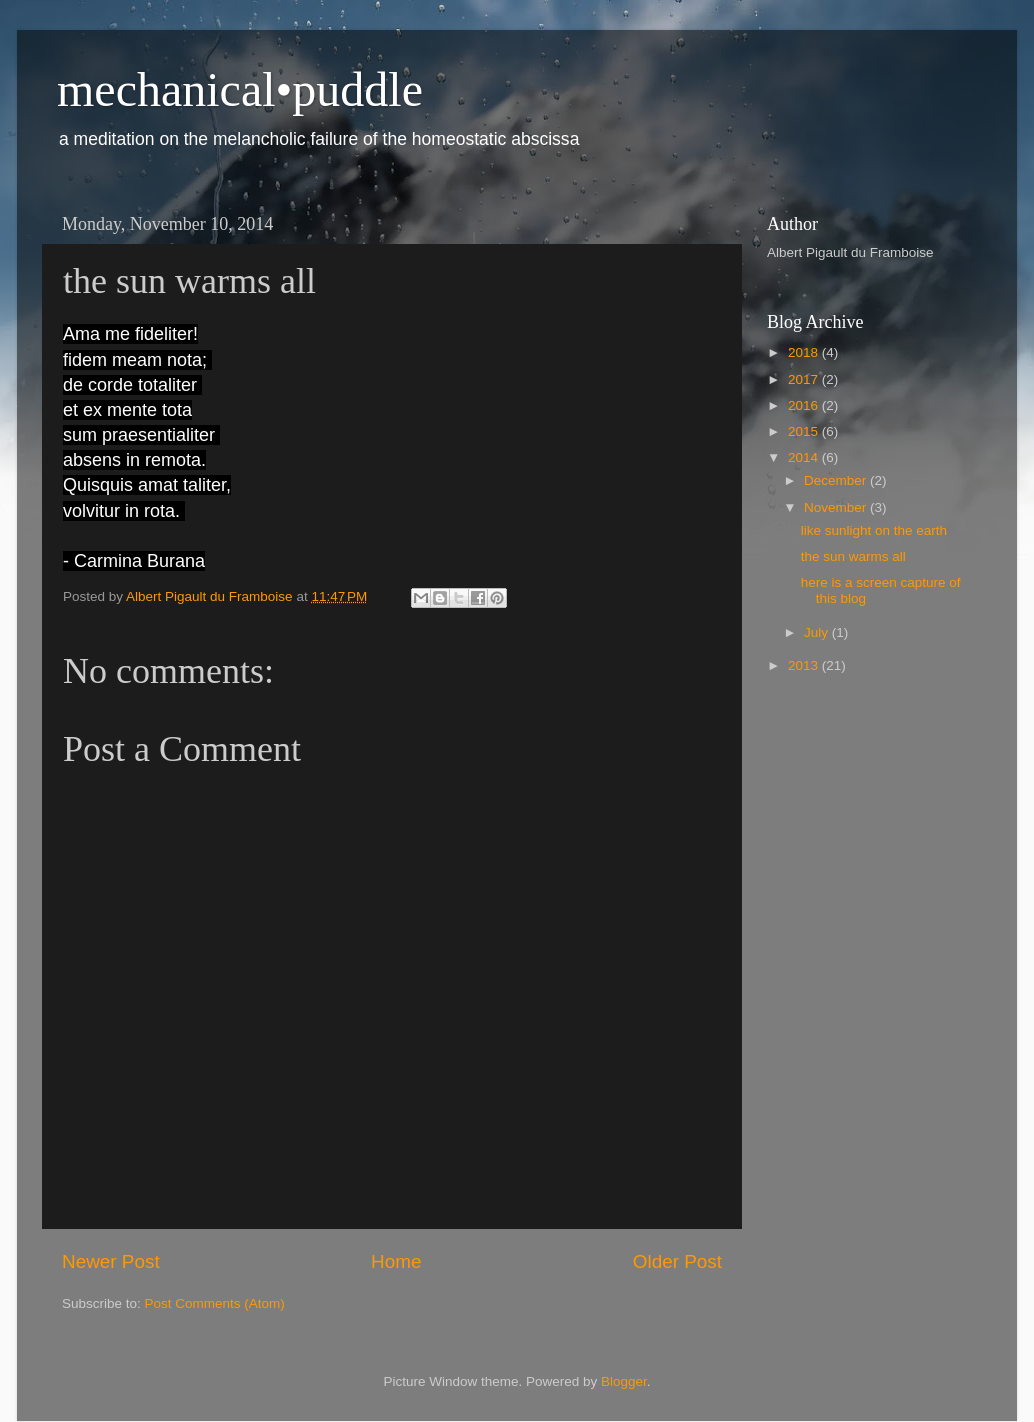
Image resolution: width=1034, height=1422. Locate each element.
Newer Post (111, 1261)
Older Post (677, 1261)
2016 (805, 405)
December (837, 480)
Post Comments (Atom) (215, 1303)
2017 (805, 379)
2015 (805, 431)
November (837, 507)
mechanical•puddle (240, 89)
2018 (805, 352)
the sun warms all (853, 556)
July (818, 632)
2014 (805, 457)
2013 (805, 665)
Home (396, 1261)
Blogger (624, 1381)
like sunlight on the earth (874, 530)
